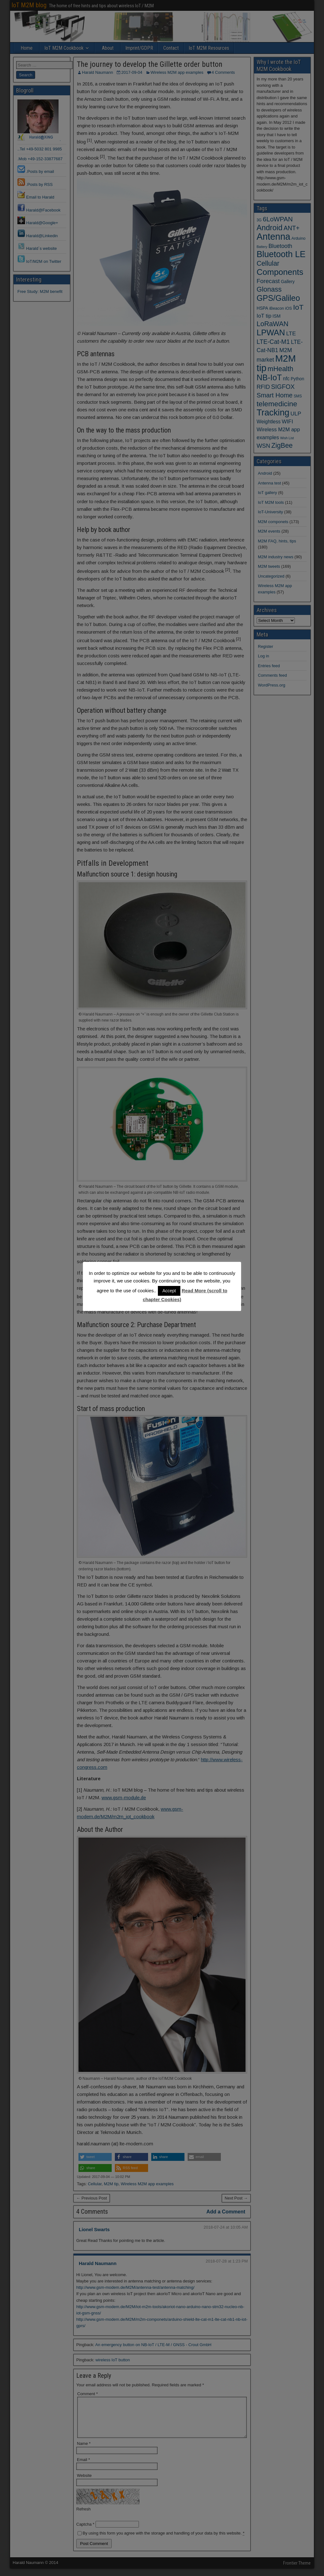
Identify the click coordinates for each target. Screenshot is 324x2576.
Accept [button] (169, 1290)
